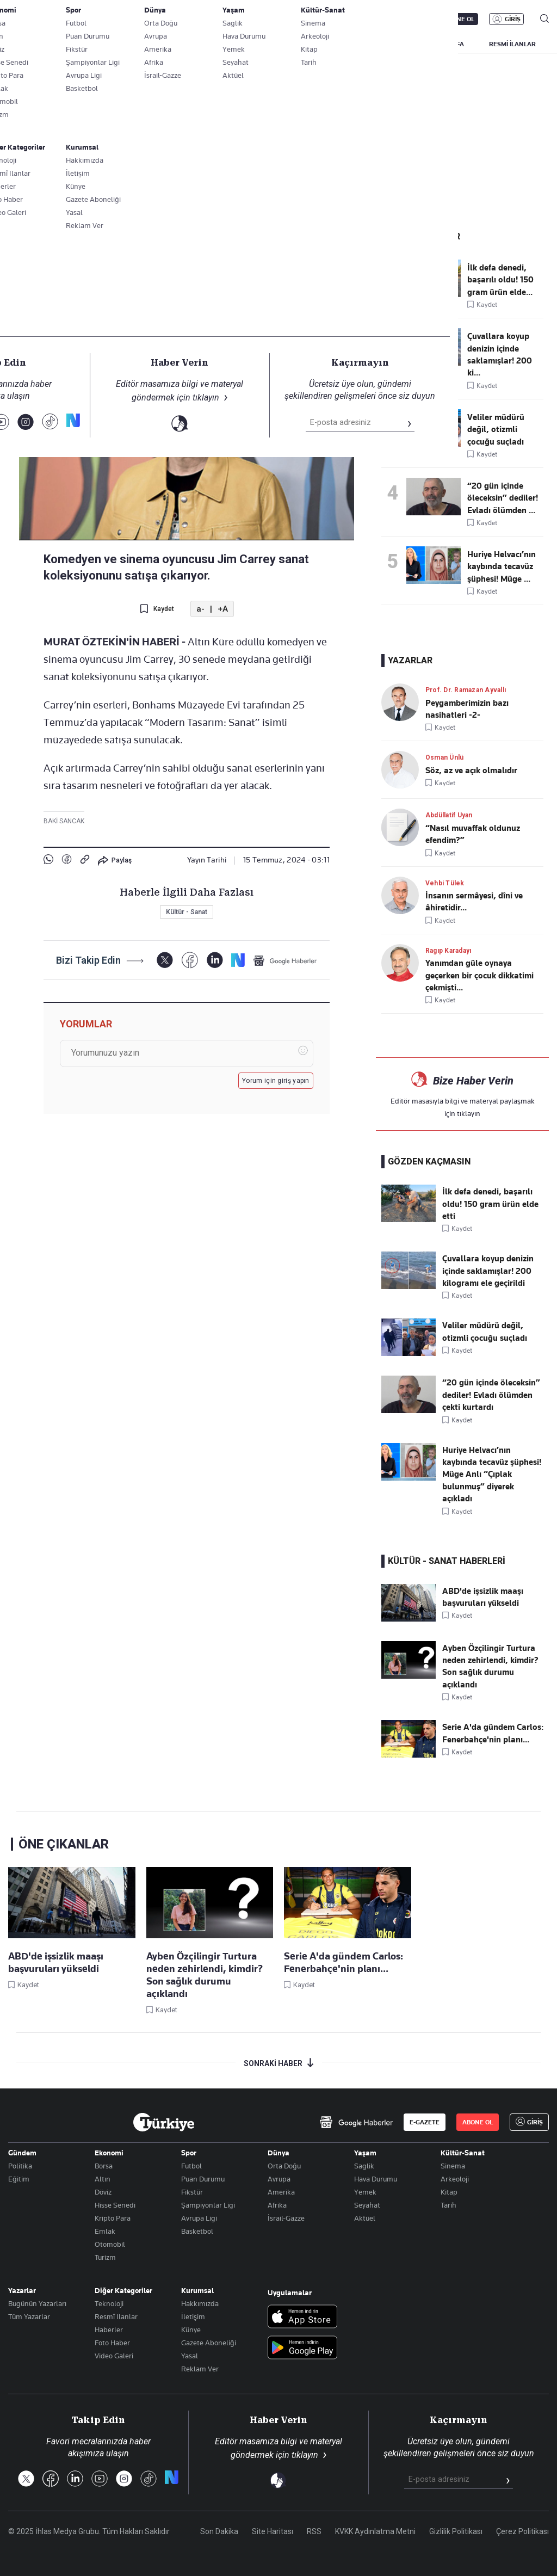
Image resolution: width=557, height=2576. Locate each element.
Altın (102, 2178)
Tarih (448, 2205)
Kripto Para (113, 2218)
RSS (314, 2531)
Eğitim (18, 2178)
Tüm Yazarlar (29, 2316)
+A (223, 609)
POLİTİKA (200, 44)
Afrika (277, 2205)
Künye (191, 2329)
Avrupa (279, 2178)
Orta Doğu (284, 2165)
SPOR (347, 44)
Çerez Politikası (522, 2531)
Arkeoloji (455, 2178)
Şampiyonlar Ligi (208, 2205)
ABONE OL (459, 19)
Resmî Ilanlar (116, 2316)
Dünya (278, 2152)
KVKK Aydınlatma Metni (375, 2531)
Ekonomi (109, 2152)
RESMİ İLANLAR (512, 44)
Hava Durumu (375, 2178)
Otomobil (110, 2244)
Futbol (191, 2165)
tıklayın (468, 1113)
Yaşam (365, 2152)
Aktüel (364, 2218)
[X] (164, 960)
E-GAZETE (425, 2122)
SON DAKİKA (34, 44)
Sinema (453, 2165)
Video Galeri (114, 2355)
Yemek (365, 2191)
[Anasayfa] (163, 2122)
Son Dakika (219, 2531)
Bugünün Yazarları (37, 2303)
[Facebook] (189, 960)
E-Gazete (63, 19)
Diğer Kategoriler (123, 2290)
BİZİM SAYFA (445, 44)
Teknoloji (109, 2303)
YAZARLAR (94, 44)
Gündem (22, 2152)
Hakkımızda (200, 2303)
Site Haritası (272, 2531)
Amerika (281, 2191)
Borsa (104, 2165)
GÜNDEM (148, 44)
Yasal (189, 2355)
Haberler (109, 2329)
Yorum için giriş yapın (276, 1080)
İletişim (193, 2316)
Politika (20, 2165)
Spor (188, 2152)
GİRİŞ (513, 19)
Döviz (103, 2191)
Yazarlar (22, 2290)
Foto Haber (112, 2342)
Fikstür (192, 2191)
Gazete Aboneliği (208, 2342)
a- (200, 609)
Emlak (105, 2231)
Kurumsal (197, 2290)
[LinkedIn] (214, 960)
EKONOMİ (253, 44)
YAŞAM (391, 44)
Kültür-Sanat (463, 2152)
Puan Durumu (203, 2178)
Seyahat (367, 2205)
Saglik (364, 2165)
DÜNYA (303, 44)
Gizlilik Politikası (455, 2531)
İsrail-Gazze (286, 2218)
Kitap (449, 2191)
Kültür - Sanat (73, 239)
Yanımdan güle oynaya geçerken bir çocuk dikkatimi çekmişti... (479, 975)
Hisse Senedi (115, 2205)
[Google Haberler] (285, 960)
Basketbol (197, 2231)
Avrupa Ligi (199, 2218)
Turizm (105, 2257)
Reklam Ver (200, 2368)
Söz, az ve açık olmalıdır (471, 770)
